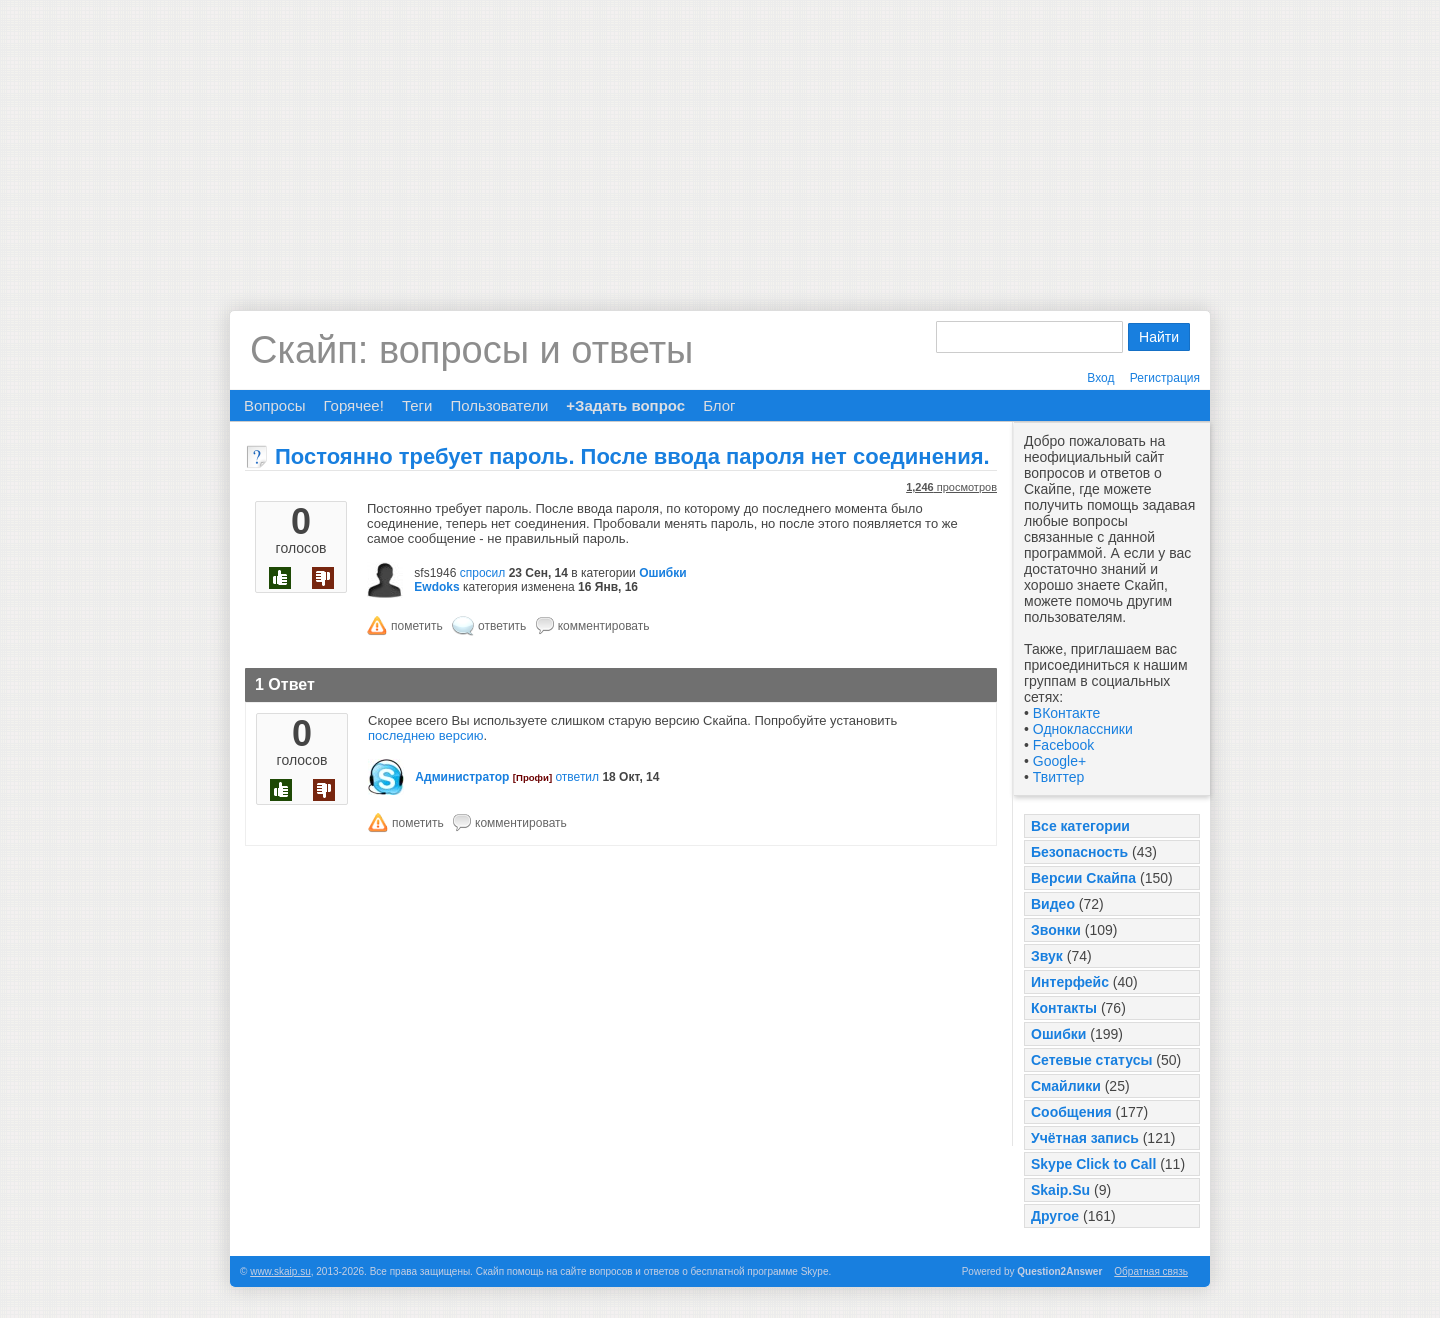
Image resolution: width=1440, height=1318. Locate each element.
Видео (1053, 904)
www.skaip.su (280, 1271)
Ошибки (1058, 1034)
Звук (1047, 956)
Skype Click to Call (1093, 1164)
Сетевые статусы (1091, 1060)
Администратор (462, 777)
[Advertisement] (720, 140)
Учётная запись (1085, 1138)
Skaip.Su (1060, 1190)
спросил (483, 573)
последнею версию (425, 735)
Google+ (1059, 761)
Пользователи (499, 405)
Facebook (1063, 745)
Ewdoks (436, 587)
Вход (1100, 378)
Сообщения (1071, 1112)
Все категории (1080, 826)
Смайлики (1066, 1086)
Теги (417, 405)
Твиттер (1058, 777)
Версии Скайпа (1083, 878)
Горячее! (353, 405)
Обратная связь (1151, 1271)
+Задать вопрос (625, 405)
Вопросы (274, 405)
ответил (577, 777)
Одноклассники (1083, 729)
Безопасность (1079, 852)
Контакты (1064, 1008)
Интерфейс (1070, 982)
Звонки (1056, 930)
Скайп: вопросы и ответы (471, 350)
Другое (1055, 1216)
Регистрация (1165, 378)
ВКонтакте (1066, 713)
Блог (719, 405)
